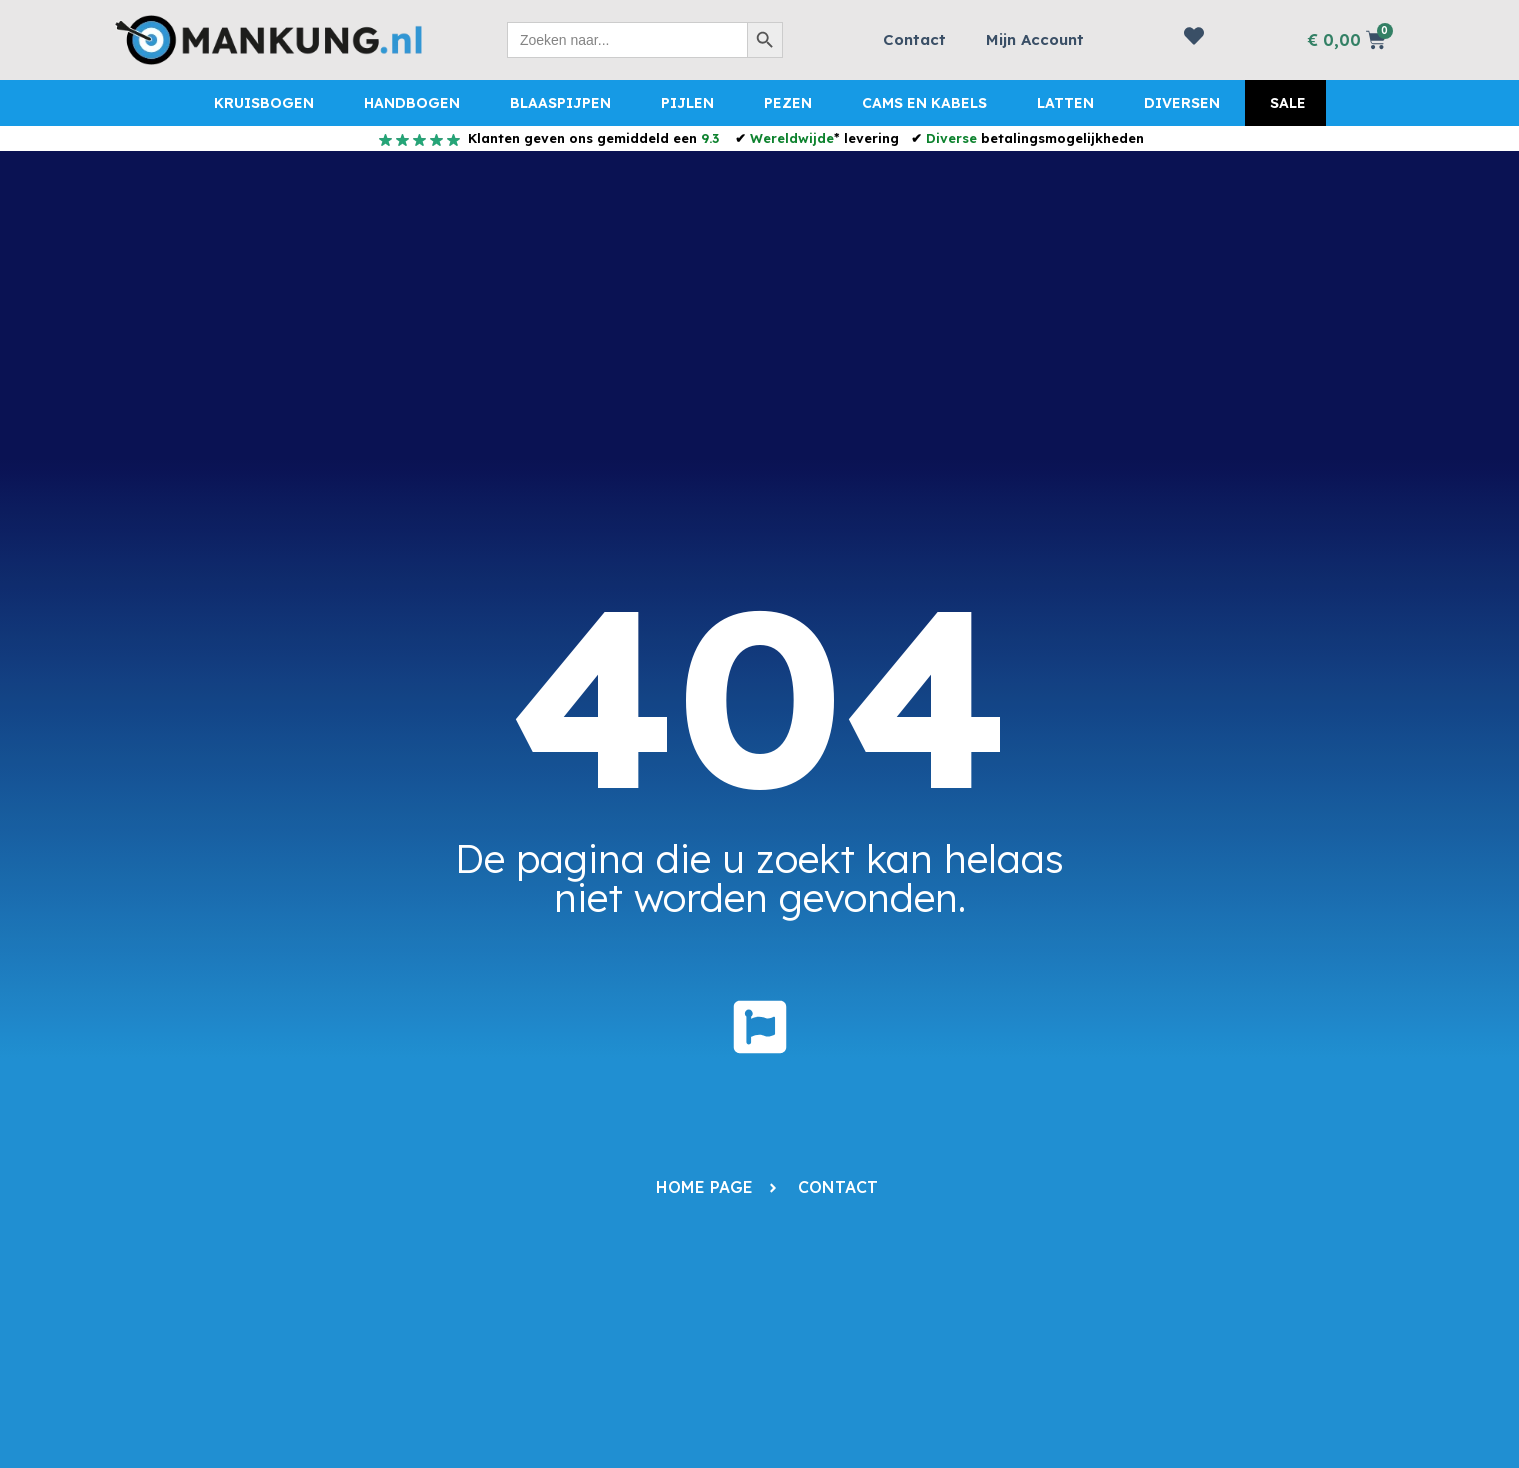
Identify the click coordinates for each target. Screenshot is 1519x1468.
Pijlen (687, 103)
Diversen (1182, 103)
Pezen (788, 103)
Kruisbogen (264, 103)
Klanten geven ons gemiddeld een (591, 138)
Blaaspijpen (560, 103)
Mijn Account (1035, 39)
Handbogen (412, 103)
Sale (1288, 103)
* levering (824, 138)
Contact (914, 39)
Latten (1065, 103)
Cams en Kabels (924, 103)
